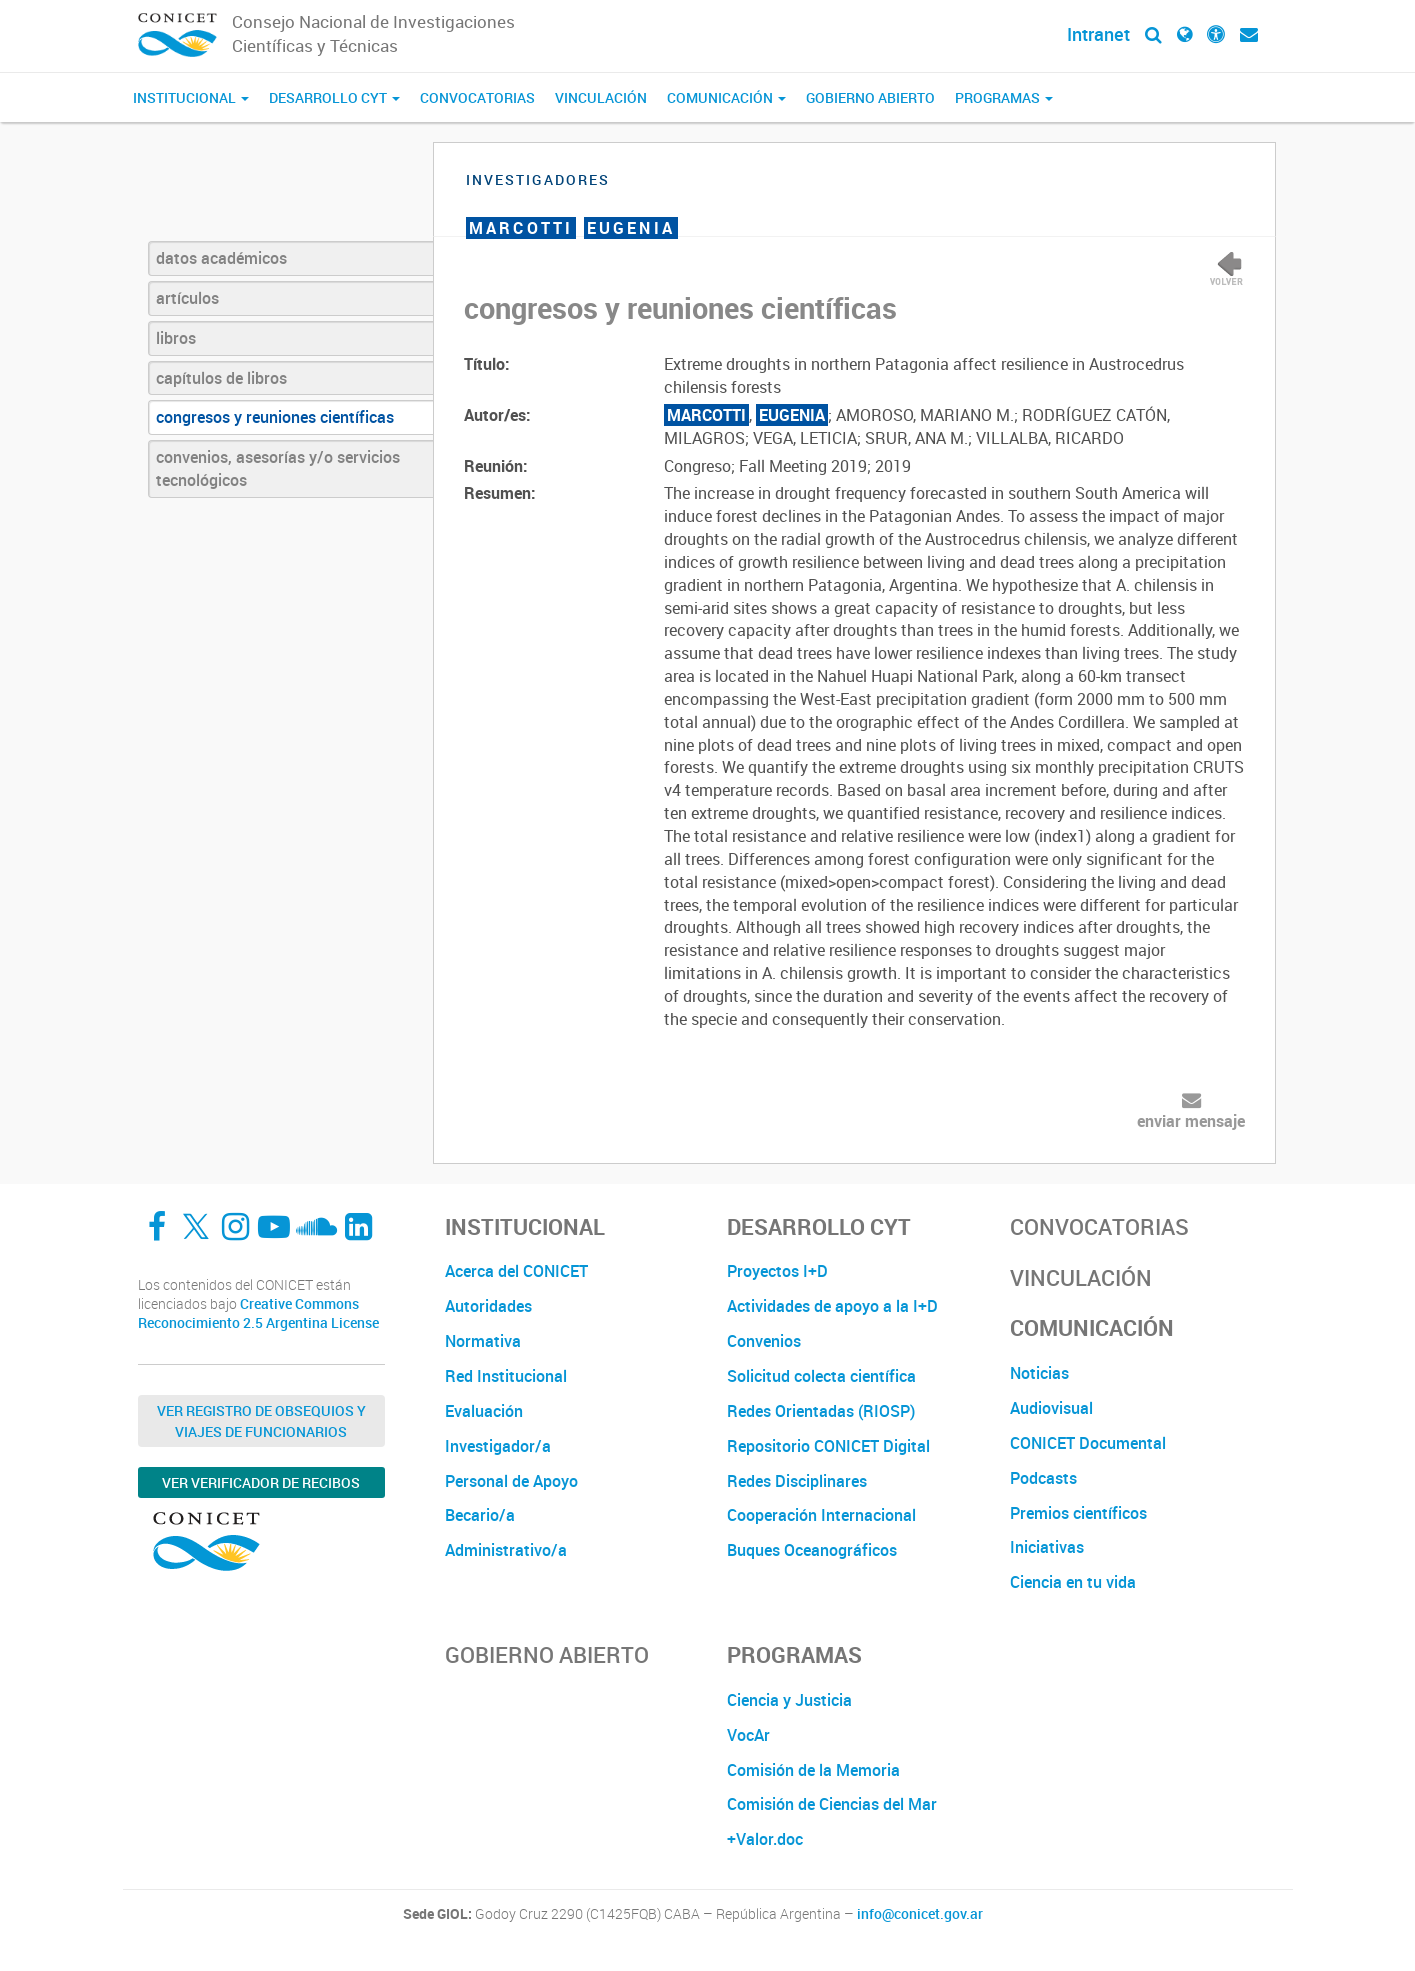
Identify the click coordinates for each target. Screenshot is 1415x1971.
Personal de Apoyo (511, 1481)
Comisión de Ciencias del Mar (832, 1804)
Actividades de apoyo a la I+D (832, 1306)
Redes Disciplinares (797, 1481)
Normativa (483, 1341)
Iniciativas (1047, 1547)
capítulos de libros (221, 378)
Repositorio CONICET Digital (828, 1446)
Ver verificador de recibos (261, 1482)
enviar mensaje (1191, 1121)
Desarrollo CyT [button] (334, 97)
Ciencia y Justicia (789, 1700)
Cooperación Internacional (821, 1515)
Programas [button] (1004, 97)
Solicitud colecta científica (821, 1376)
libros (176, 338)
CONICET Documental (1088, 1443)
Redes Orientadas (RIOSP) (821, 1411)
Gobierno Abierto (870, 97)
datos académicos (221, 258)
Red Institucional (506, 1376)
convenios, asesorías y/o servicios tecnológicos (278, 468)
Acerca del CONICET (516, 1271)
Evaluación (484, 1411)
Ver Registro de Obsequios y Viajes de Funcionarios (261, 1421)
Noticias (1039, 1373)
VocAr (748, 1735)
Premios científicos (1078, 1513)
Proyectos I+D (777, 1271)
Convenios (764, 1341)
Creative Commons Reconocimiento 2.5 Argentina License (258, 1313)
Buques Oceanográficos (812, 1550)
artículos (187, 298)
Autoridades (488, 1306)
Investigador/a (498, 1446)
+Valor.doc (765, 1839)
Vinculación (601, 97)
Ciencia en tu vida (1073, 1582)
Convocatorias (477, 97)
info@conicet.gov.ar (920, 1914)
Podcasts (1043, 1478)
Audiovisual (1051, 1408)
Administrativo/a (506, 1550)
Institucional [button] (191, 97)
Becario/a (480, 1515)
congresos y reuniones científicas (275, 417)
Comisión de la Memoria (813, 1770)
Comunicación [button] (726, 97)
